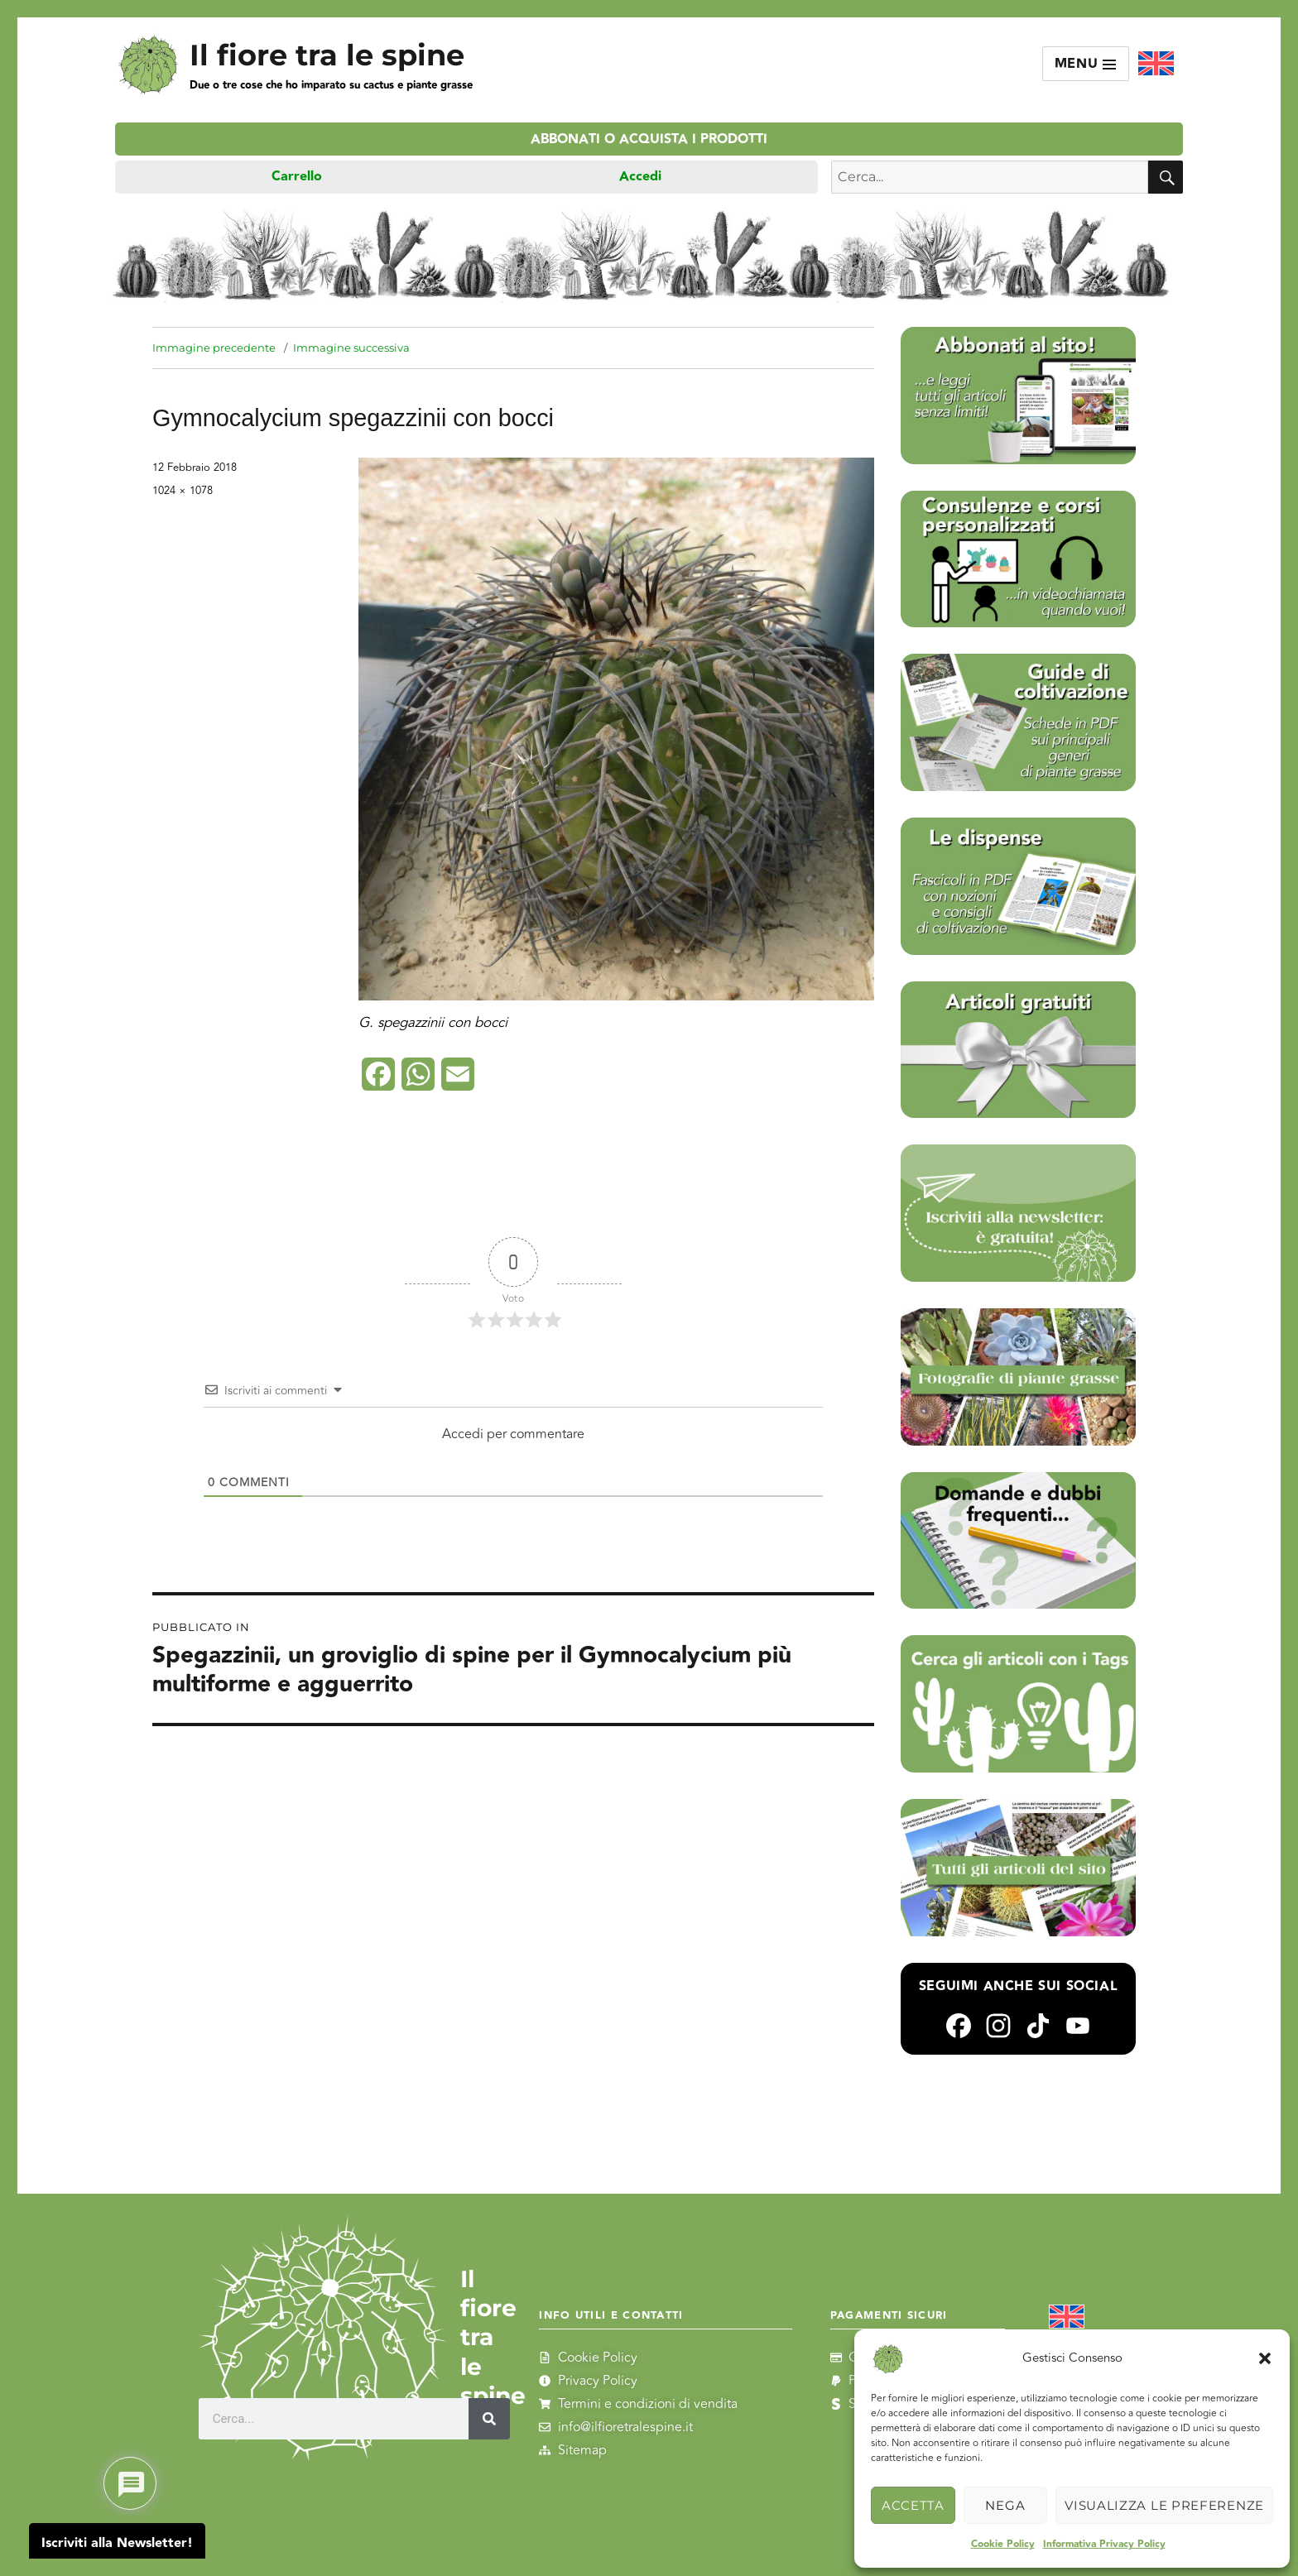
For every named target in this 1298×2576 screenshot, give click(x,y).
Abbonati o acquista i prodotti (649, 139)
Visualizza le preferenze (1164, 2505)
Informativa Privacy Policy (1104, 2544)
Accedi (640, 176)
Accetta (913, 2505)
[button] (1265, 2358)
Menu (1086, 64)
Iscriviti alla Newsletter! (117, 2543)
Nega (1005, 2505)
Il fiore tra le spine (327, 55)
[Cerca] (489, 2418)
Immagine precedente (214, 347)
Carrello (297, 176)
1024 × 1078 (182, 490)
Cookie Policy (1003, 2544)
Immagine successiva (351, 347)
